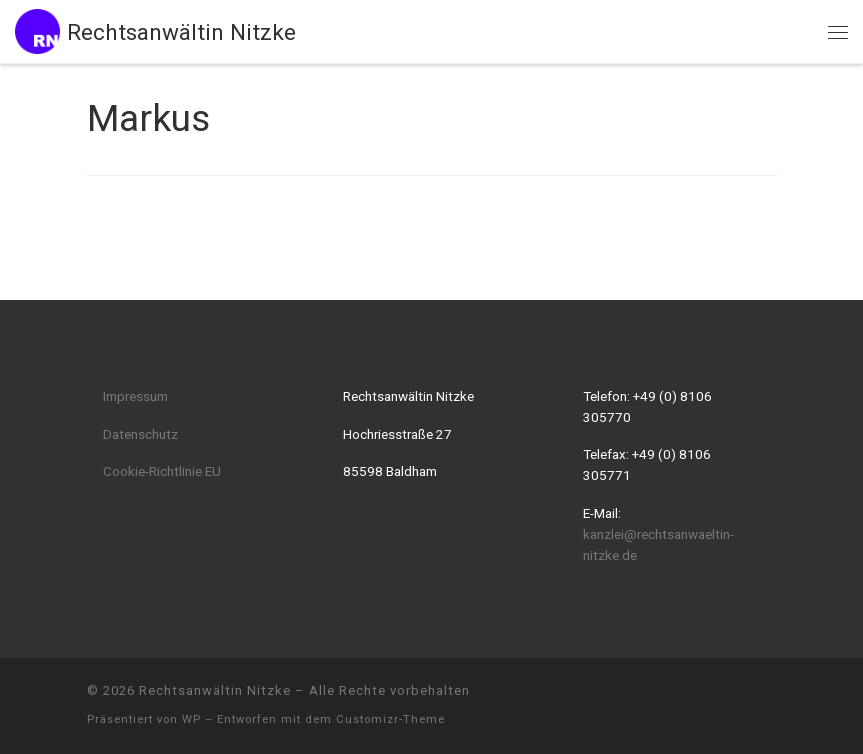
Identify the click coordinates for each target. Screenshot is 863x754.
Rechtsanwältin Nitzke (215, 690)
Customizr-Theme (390, 719)
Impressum (135, 396)
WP (191, 719)
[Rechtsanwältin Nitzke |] (37, 29)
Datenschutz (140, 434)
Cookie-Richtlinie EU (162, 471)
